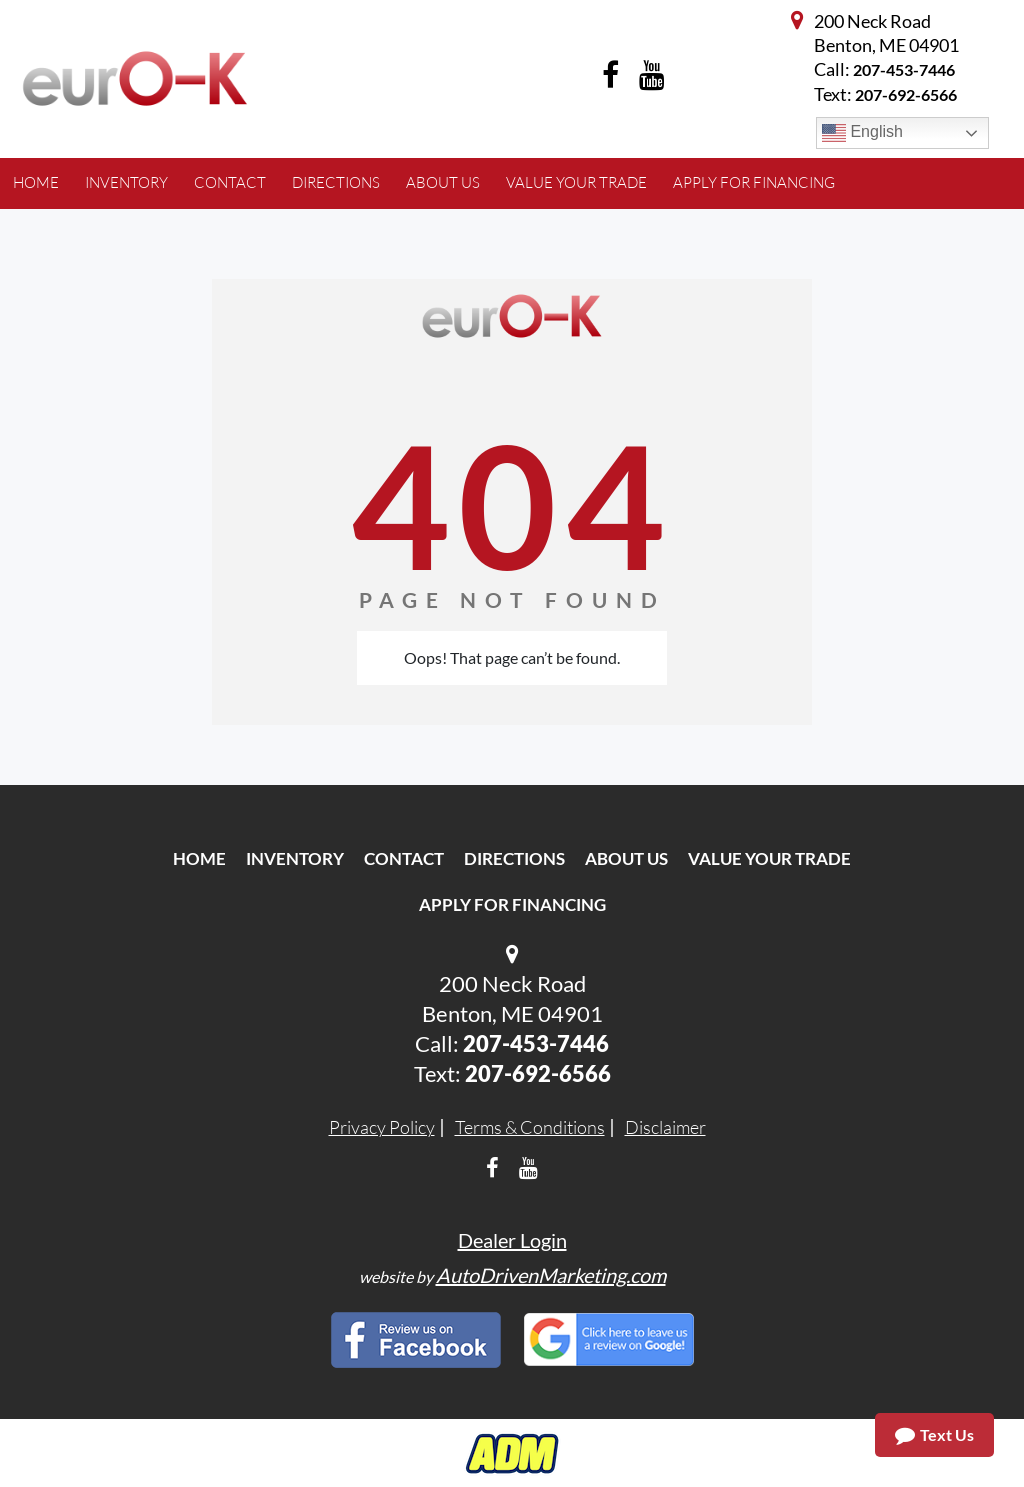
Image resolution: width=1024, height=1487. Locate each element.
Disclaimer (665, 1127)
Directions (514, 858)
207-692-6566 (538, 1073)
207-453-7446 (904, 69)
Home (199, 858)
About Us (626, 858)
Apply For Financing (512, 904)
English (862, 133)
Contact (404, 858)
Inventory (295, 858)
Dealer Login (512, 1240)
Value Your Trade (769, 858)
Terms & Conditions (530, 1127)
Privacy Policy (382, 1127)
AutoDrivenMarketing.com (551, 1275)
